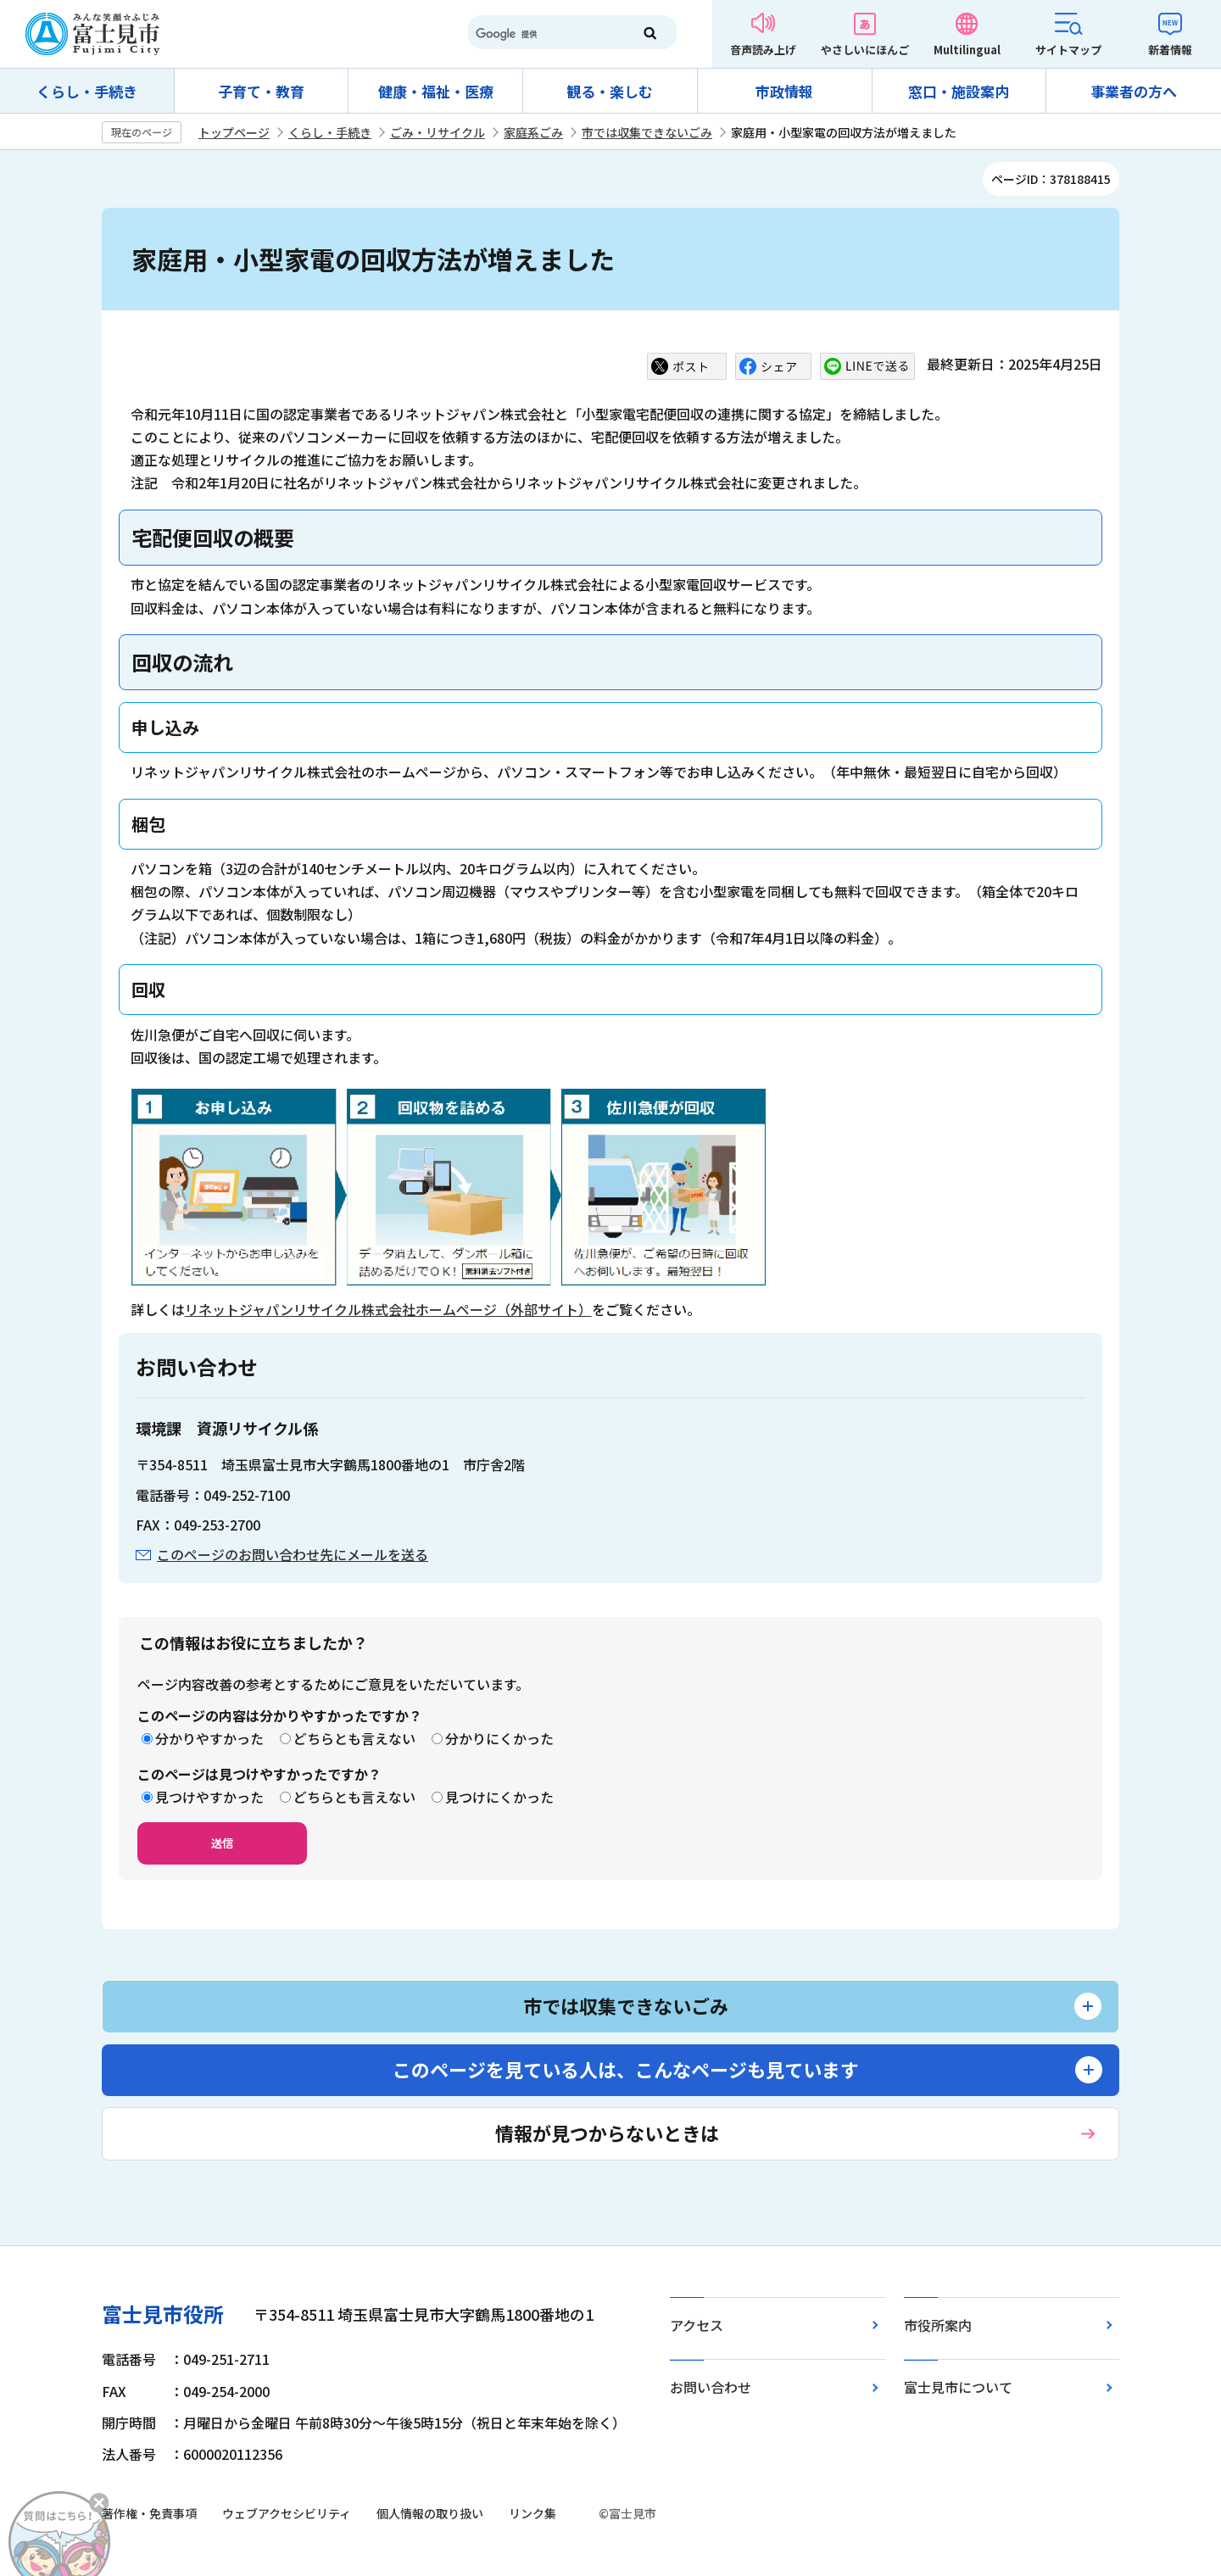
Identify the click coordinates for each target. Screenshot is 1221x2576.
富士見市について (958, 2387)
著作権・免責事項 (149, 2513)
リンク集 (532, 2513)
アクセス (696, 2325)
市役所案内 (938, 2325)
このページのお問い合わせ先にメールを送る (292, 1554)
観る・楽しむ (609, 91)
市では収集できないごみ (647, 132)
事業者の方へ (1133, 91)
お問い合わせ (710, 2387)
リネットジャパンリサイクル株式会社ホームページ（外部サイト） (388, 1309)
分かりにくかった (499, 1738)
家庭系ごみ (533, 132)
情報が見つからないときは (607, 2132)
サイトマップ (1068, 50)
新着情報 (1170, 50)
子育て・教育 (261, 91)
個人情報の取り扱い (429, 2513)
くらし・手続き (86, 91)
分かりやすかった (209, 1738)
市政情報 (784, 91)
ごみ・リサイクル (437, 132)
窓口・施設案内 (958, 91)
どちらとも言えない (354, 1738)
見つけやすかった (209, 1797)
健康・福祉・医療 (435, 91)
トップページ (234, 132)
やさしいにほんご (865, 50)
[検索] (543, 34)
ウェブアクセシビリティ (286, 2513)
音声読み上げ (763, 50)
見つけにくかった (499, 1797)
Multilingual (967, 50)
